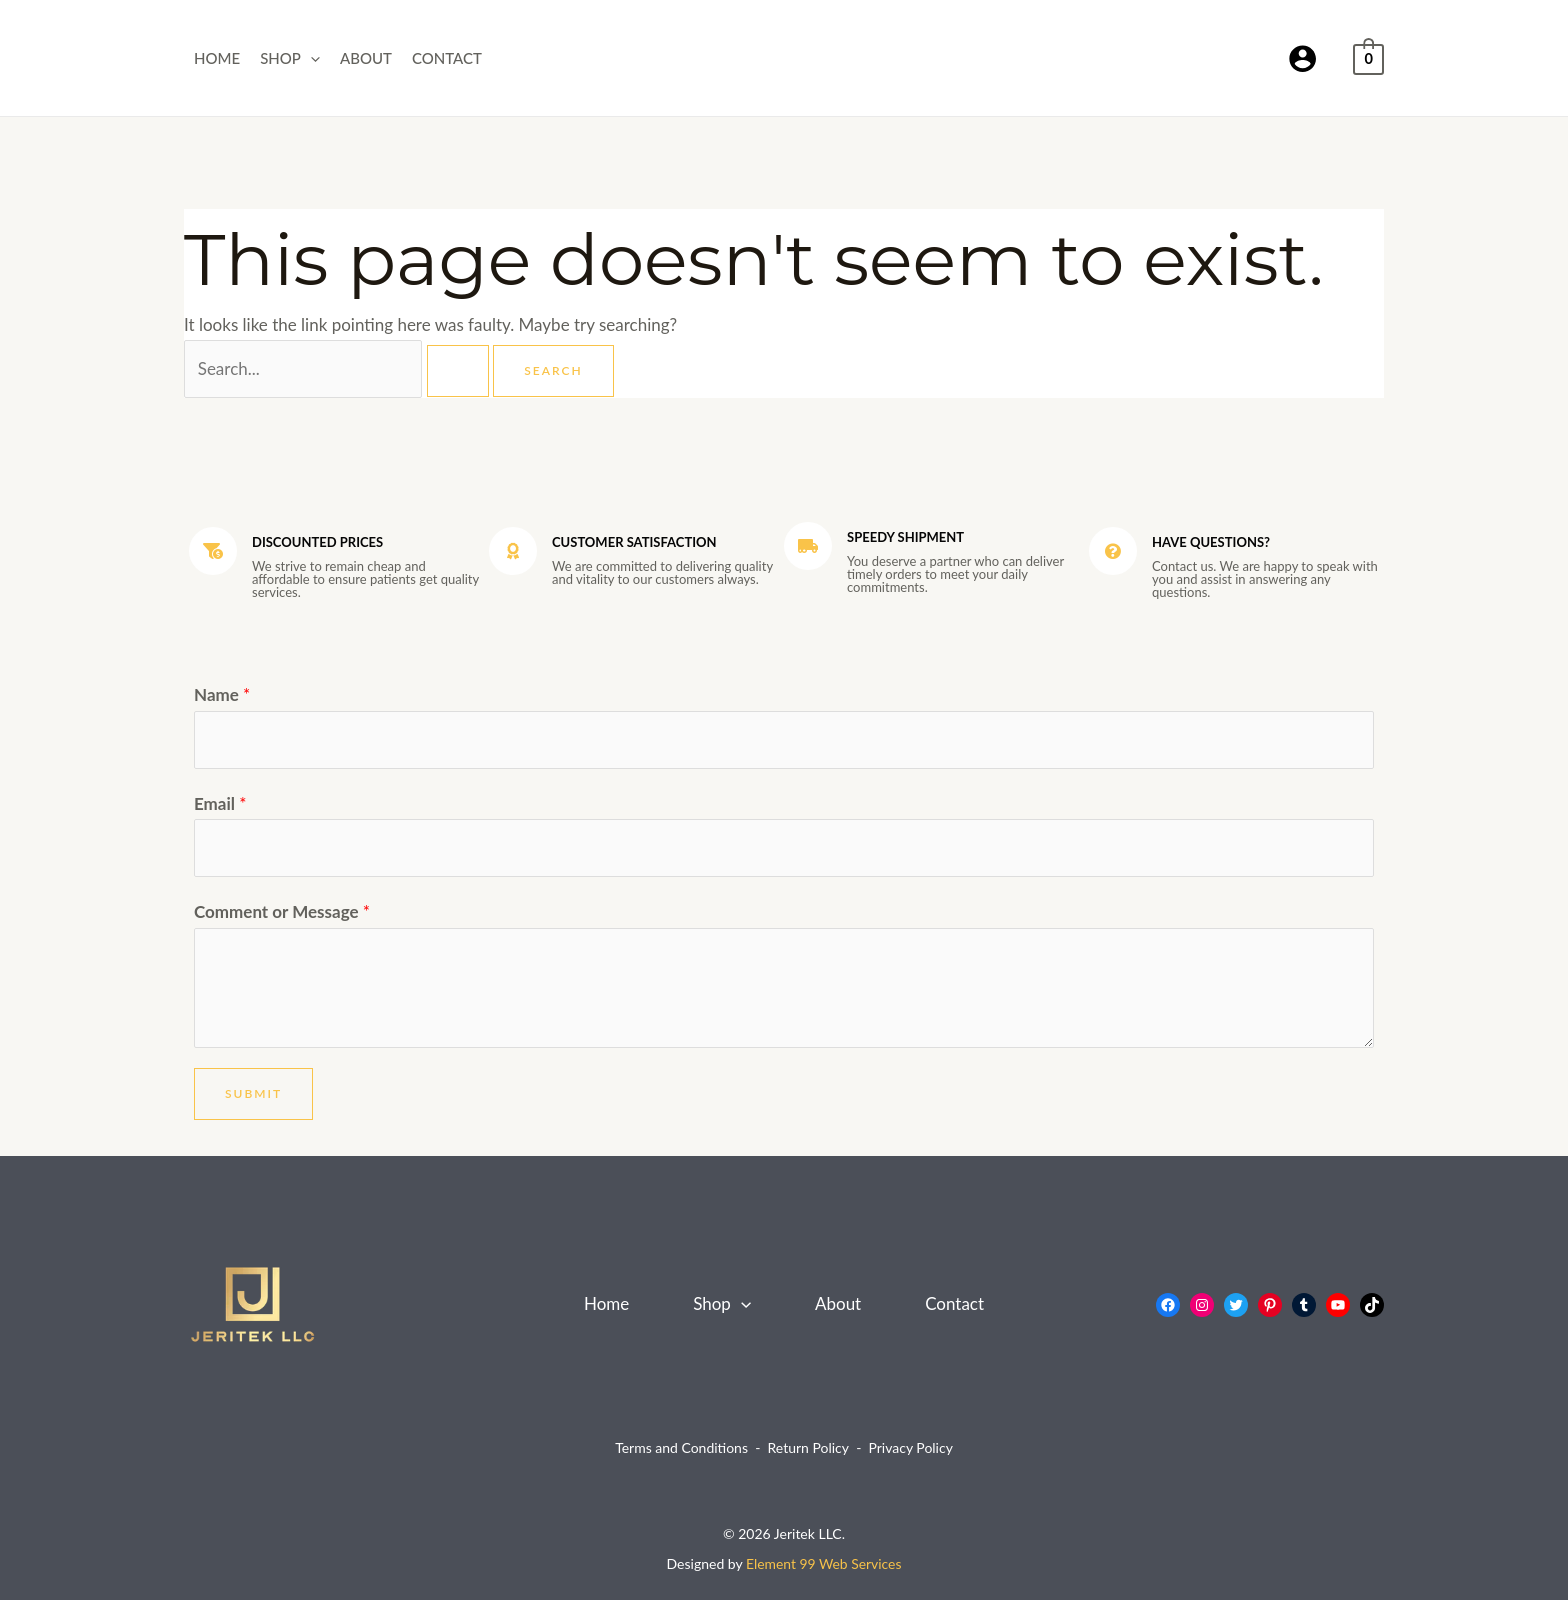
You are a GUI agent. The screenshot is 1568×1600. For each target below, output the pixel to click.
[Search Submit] (458, 371)
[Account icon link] (1302, 58)
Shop (290, 58)
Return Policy (808, 1448)
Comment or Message (282, 911)
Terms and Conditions (681, 1448)
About (366, 58)
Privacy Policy (910, 1448)
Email (220, 803)
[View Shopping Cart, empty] (1368, 57)
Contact (447, 58)
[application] (310, 58)
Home (217, 58)
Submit (253, 1093)
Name (222, 694)
